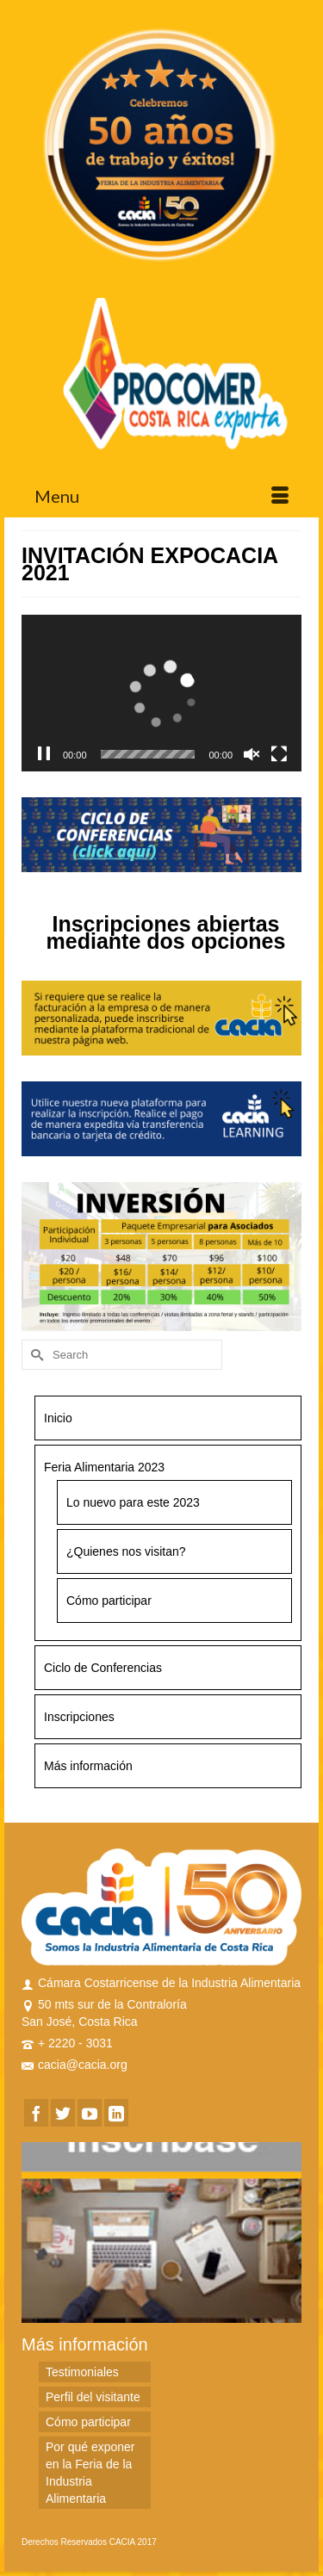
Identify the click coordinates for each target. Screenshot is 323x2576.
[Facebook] (36, 2112)
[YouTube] (90, 2112)
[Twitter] (63, 2112)
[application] (161, 693)
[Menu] (161, 495)
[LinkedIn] (116, 2112)
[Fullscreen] (279, 754)
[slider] (148, 754)
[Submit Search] (34, 1355)
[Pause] (44, 754)
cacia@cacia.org (74, 2064)
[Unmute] (251, 754)
